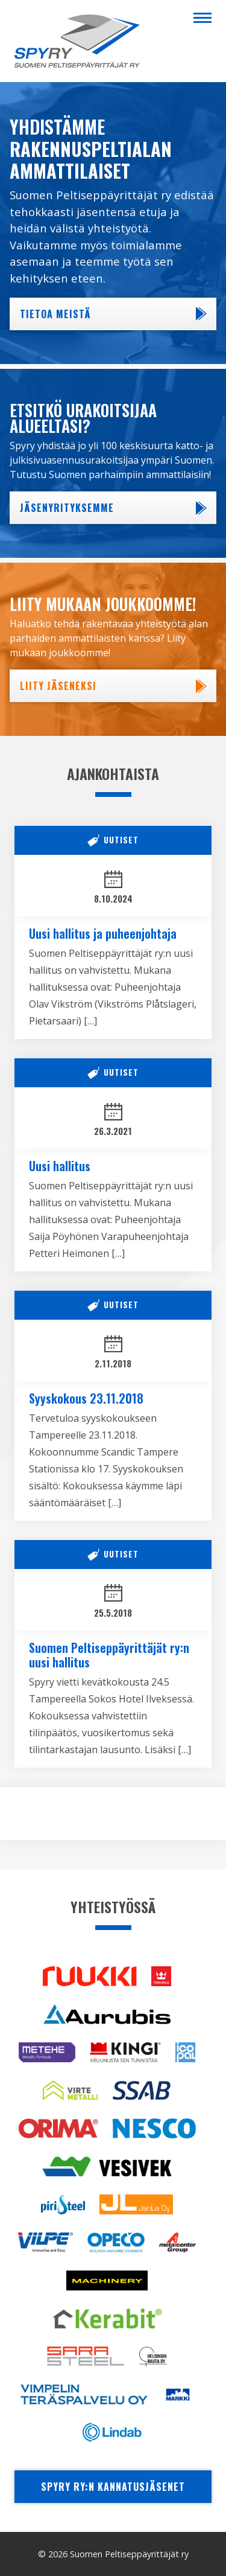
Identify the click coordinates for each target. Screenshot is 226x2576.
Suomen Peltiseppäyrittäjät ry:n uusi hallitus (109, 1654)
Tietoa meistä (55, 314)
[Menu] (202, 17)
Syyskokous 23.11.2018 (86, 1398)
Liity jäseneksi (58, 686)
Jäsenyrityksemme (67, 507)
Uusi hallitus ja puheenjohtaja (103, 933)
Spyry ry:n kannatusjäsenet (113, 2486)
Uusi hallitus (59, 1166)
